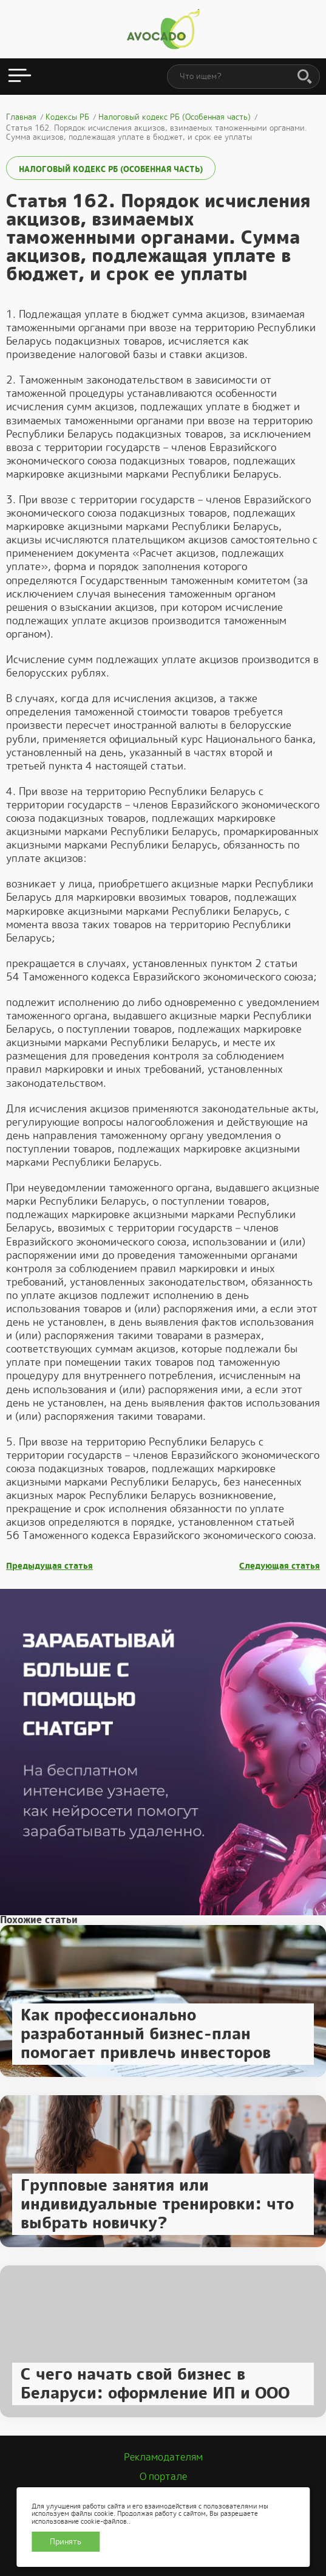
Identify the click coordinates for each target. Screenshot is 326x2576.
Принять (65, 2541)
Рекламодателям (163, 2457)
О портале (163, 2477)
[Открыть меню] (19, 76)
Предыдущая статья (49, 1566)
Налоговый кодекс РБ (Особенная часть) (111, 169)
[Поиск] (304, 77)
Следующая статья (279, 1566)
